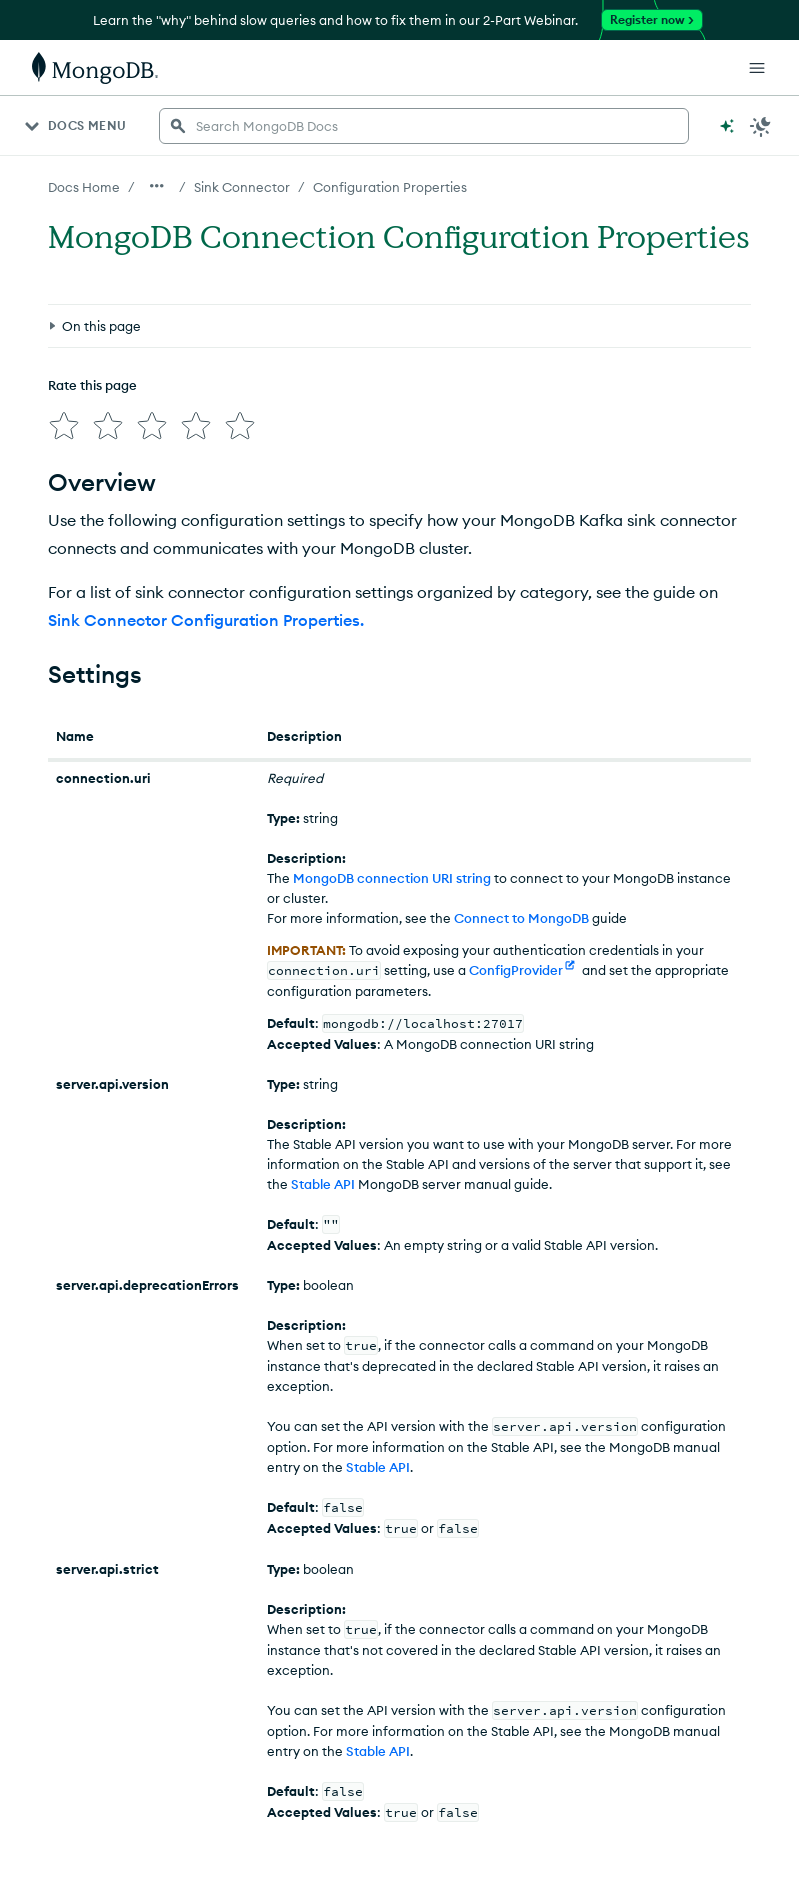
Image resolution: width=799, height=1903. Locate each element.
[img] (60, 330)
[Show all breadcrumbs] (157, 186)
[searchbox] (424, 126)
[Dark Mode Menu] (761, 126)
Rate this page (92, 293)
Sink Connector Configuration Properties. (206, 612)
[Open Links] (757, 68)
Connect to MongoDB (521, 910)
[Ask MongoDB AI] (727, 126)
